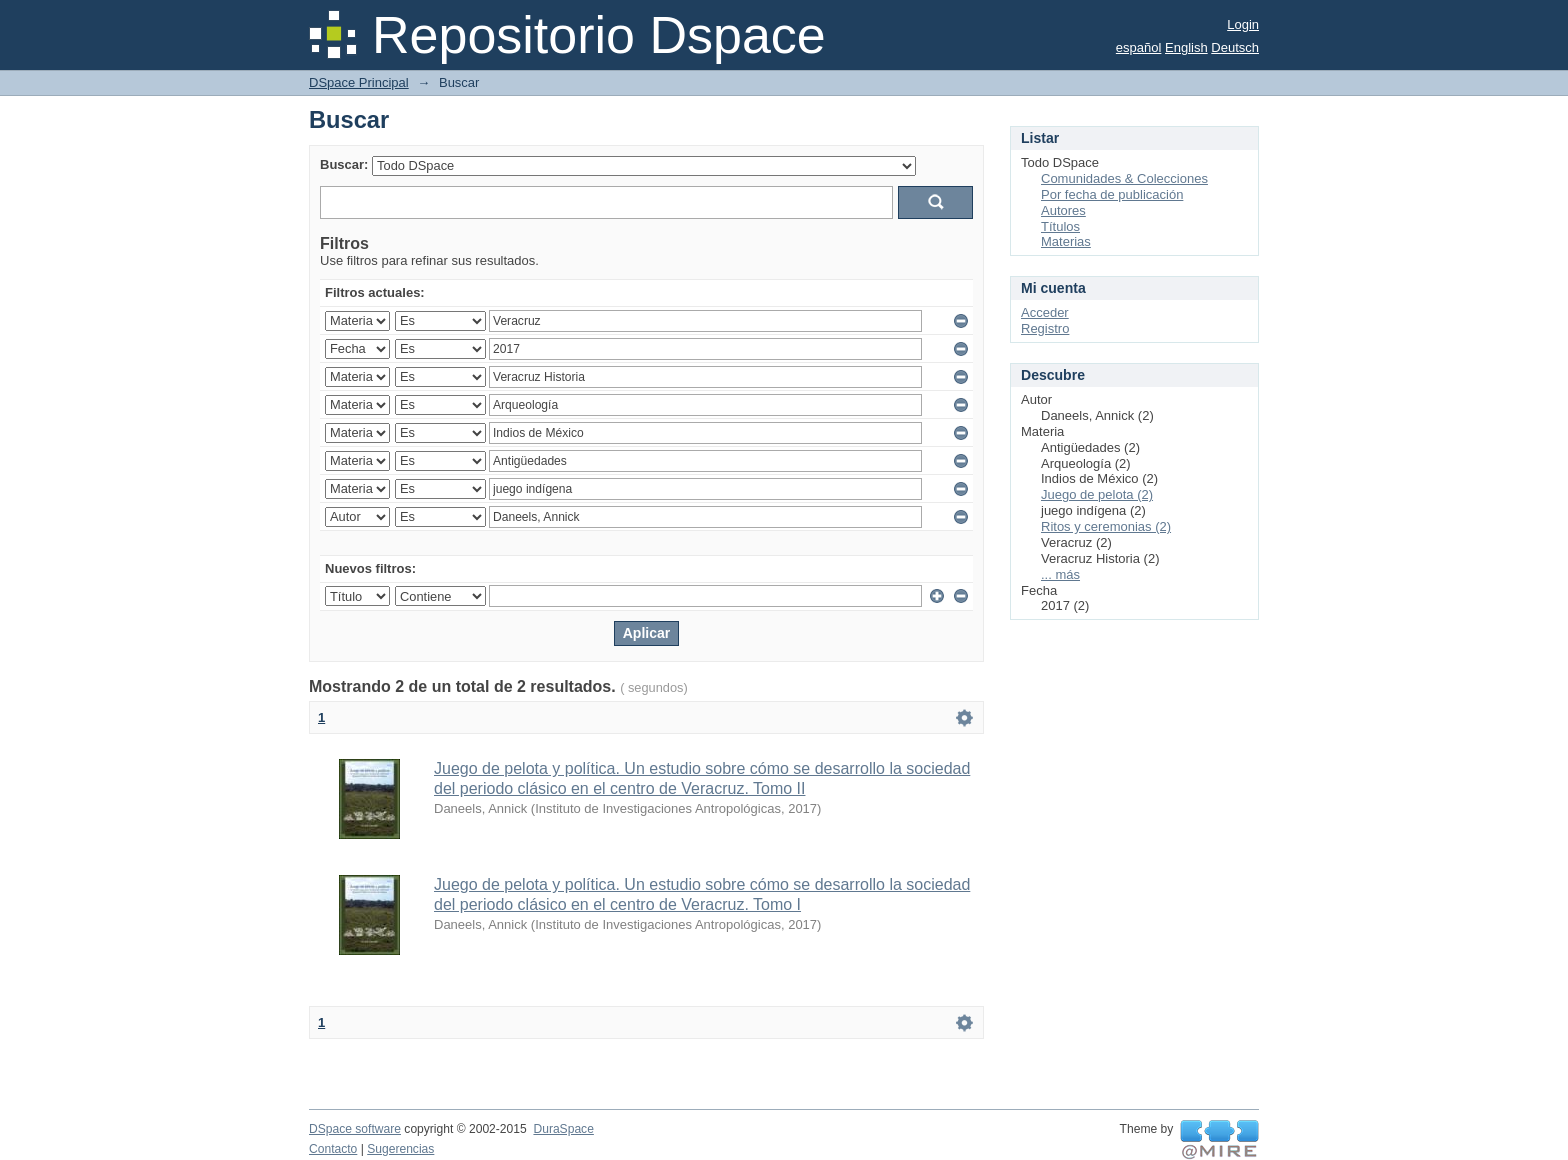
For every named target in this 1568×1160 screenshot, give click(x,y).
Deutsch (1235, 47)
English (1186, 47)
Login (1243, 24)
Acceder (1045, 312)
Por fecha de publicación (1112, 194)
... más (1060, 574)
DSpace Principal (359, 82)
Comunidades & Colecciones (1124, 178)
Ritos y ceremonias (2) (1106, 526)
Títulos (1060, 226)
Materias (1066, 241)
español (1139, 47)
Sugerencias (400, 1149)
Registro (1045, 328)
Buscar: (344, 164)
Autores (1063, 210)
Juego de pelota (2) (1097, 494)
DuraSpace (563, 1129)
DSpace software (355, 1129)
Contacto (333, 1149)
